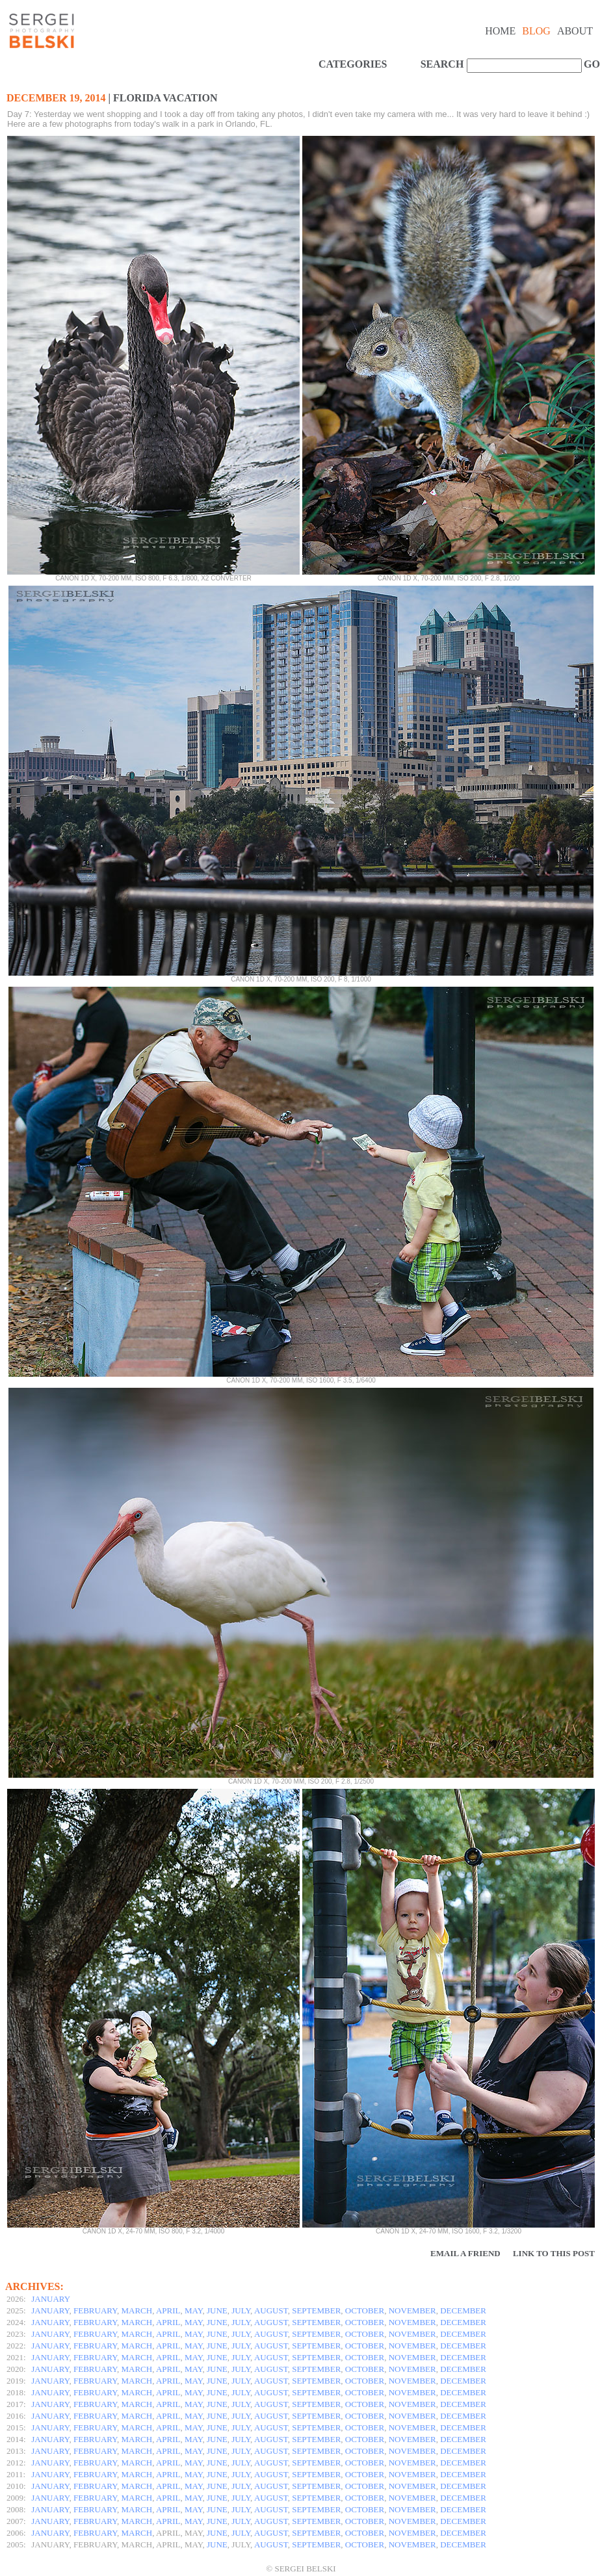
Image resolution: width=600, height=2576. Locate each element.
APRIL (168, 2310)
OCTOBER (364, 2310)
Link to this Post (554, 2253)
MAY (193, 2310)
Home (500, 30)
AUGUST (271, 2310)
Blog (536, 30)
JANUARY (50, 2299)
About (575, 30)
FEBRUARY (95, 2310)
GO (590, 64)
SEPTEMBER (316, 2310)
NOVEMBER (412, 2310)
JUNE (217, 2310)
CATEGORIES (353, 64)
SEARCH (442, 64)
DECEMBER (463, 2310)
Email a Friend (465, 2253)
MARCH (137, 2310)
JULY (240, 2310)
